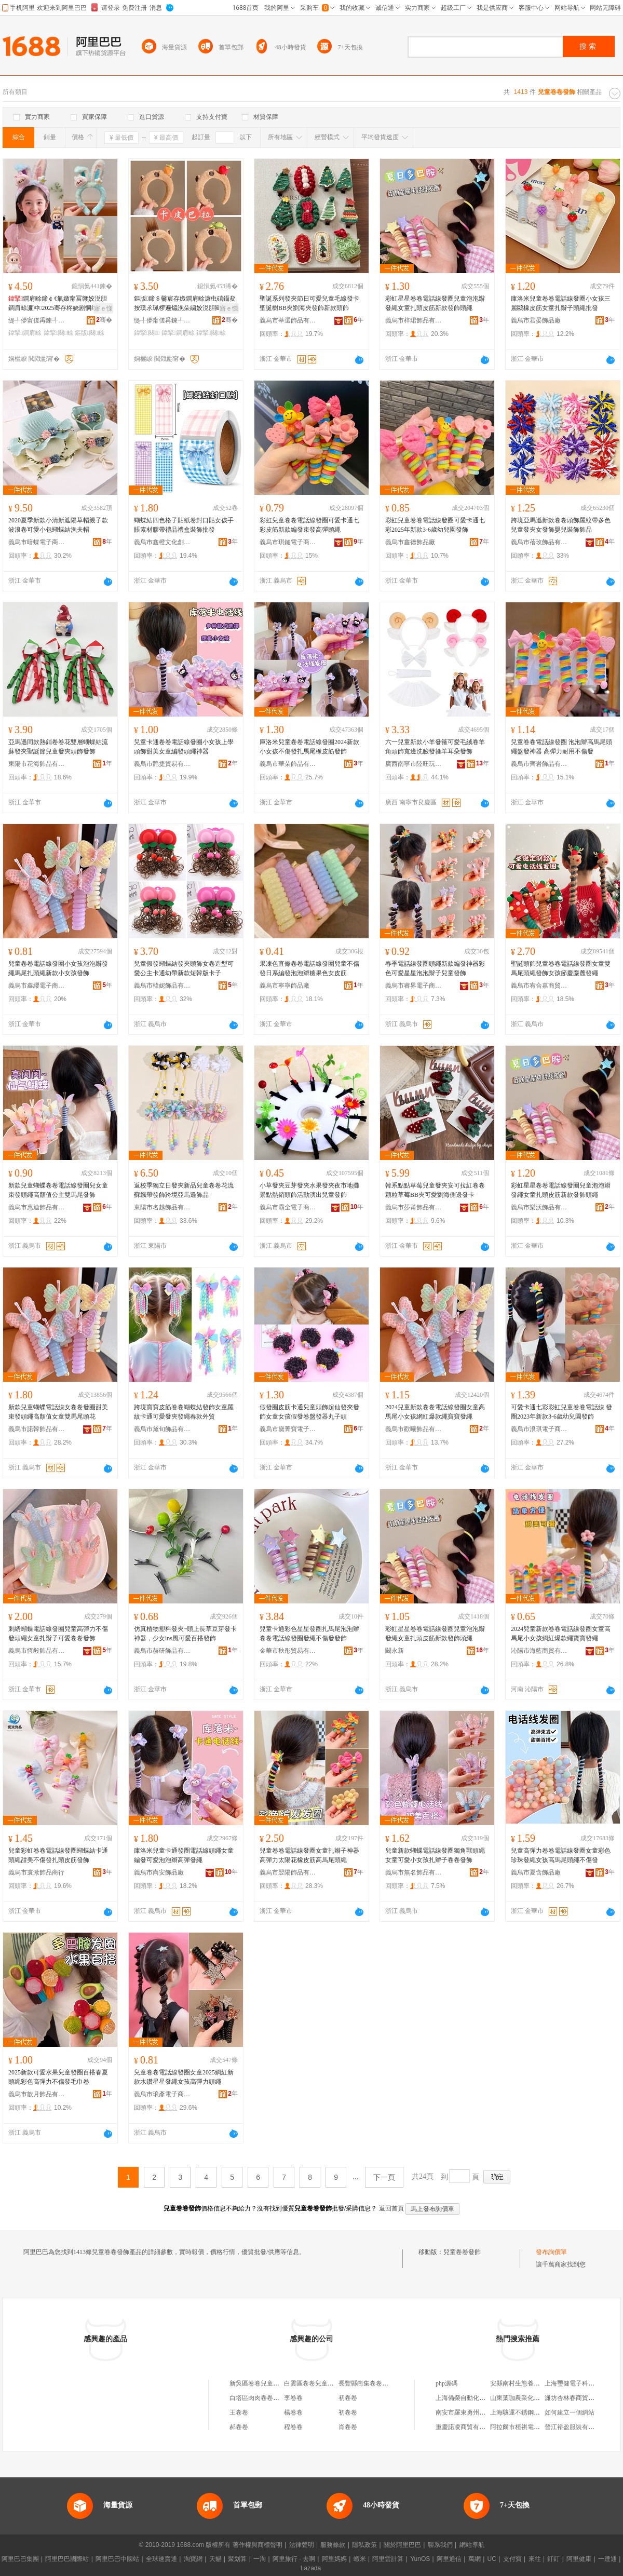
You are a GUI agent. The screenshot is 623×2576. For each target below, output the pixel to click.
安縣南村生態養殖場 (518, 2383)
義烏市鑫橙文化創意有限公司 (162, 542)
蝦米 (360, 2558)
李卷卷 (293, 2398)
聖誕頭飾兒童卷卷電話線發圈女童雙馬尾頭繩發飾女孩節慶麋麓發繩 (561, 968)
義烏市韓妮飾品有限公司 (162, 985)
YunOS (420, 2558)
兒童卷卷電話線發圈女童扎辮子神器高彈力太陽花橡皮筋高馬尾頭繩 (309, 1855)
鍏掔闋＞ (146, 332)
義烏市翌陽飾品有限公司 (288, 1872)
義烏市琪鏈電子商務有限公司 (288, 542)
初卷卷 (347, 2398)
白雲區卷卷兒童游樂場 (315, 2383)
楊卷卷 (293, 2412)
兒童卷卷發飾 (462, 2252)
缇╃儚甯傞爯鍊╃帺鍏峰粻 (36, 320)
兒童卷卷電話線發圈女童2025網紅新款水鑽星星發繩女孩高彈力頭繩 (184, 2077)
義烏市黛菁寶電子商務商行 (288, 1429)
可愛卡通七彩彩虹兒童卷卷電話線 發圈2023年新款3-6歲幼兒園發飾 (561, 1412)
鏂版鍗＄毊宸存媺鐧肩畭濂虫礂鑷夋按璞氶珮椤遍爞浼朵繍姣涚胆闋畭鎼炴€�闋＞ (185, 304)
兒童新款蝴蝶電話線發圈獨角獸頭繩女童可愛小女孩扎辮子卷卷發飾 (435, 1855)
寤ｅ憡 (103, 308)
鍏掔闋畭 (58, 332)
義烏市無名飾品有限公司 (413, 1872)
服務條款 (332, 2544)
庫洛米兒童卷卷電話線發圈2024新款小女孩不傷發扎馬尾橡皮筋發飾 (309, 746)
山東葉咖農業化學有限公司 (527, 2398)
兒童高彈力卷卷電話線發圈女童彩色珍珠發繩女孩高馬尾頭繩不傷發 (561, 1855)
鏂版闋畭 (89, 332)
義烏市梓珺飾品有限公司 (413, 320)
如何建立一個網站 (569, 2412)
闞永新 (394, 1650)
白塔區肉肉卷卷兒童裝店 (263, 2398)
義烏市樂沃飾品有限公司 (539, 1207)
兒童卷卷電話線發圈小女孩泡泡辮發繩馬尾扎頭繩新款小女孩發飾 (58, 968)
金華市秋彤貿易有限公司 (288, 1650)
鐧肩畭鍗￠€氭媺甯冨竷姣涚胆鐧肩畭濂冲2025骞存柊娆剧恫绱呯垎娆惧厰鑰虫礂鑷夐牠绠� (59, 304)
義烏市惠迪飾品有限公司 (36, 1207)
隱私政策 (364, 2544)
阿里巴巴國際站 (67, 2558)
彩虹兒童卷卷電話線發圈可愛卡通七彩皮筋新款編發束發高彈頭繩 (309, 525)
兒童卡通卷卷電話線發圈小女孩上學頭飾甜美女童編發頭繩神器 (184, 746)
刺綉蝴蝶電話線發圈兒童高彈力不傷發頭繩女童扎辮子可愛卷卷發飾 (58, 1633)
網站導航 (471, 2544)
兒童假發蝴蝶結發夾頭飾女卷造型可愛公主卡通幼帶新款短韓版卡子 (184, 968)
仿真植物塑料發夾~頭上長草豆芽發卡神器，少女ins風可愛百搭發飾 (185, 1633)
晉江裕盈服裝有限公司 (576, 2427)
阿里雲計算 (387, 2558)
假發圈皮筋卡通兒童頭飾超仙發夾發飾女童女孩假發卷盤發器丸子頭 (309, 1412)
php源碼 (446, 2383)
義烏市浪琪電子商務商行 (539, 1429)
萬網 (474, 2558)
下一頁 (384, 2177)
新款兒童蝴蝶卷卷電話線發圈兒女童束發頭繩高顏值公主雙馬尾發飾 (58, 1190)
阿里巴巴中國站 (117, 2558)
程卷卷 (293, 2427)
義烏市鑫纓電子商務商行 (36, 985)
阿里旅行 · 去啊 (294, 2558)
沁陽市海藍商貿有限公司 (539, 1650)
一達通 (607, 2558)
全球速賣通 (161, 2558)
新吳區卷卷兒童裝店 (257, 2383)
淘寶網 (193, 2558)
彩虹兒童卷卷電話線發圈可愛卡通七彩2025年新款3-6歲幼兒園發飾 (435, 525)
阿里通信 (449, 2558)
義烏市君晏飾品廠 (536, 320)
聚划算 (237, 2558)
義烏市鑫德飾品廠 (410, 542)
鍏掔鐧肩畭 (25, 332)
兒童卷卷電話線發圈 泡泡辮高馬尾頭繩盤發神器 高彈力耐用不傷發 (561, 746)
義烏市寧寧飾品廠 (284, 985)
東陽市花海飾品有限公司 (36, 763)
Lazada (311, 2568)
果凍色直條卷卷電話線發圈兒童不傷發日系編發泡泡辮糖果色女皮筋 (309, 968)
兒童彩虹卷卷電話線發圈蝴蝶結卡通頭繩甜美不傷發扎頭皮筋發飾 (58, 1855)
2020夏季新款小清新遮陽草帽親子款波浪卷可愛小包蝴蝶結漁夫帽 (58, 525)
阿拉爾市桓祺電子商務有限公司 (533, 2427)
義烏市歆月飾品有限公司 (36, 2094)
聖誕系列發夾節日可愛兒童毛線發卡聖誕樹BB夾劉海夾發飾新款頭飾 (309, 303)
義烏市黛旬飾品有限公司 (162, 1429)
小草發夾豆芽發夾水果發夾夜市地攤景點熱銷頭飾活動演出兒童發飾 (309, 1190)
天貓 (215, 2558)
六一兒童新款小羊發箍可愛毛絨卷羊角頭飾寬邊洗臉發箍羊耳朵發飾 (435, 746)
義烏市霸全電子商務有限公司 (288, 1207)
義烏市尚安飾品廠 (159, 1872)
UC (491, 2558)
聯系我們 (440, 2544)
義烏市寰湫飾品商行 (36, 1872)
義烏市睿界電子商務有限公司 (413, 985)
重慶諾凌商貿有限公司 (467, 2427)
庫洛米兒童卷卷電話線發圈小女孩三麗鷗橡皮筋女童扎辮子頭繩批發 (561, 303)
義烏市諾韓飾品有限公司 (36, 1429)
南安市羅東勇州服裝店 (467, 2412)
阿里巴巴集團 (20, 2558)
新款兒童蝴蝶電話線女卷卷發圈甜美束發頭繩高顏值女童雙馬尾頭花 (58, 1412)
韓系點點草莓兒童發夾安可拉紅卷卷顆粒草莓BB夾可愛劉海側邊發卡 (435, 1190)
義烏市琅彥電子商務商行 (162, 2094)
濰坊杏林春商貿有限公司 (579, 2398)
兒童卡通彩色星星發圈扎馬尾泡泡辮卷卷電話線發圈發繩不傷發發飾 (309, 1633)
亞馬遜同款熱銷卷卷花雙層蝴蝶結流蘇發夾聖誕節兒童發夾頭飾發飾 (58, 746)
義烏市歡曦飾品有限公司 (413, 1429)
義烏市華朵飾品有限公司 (288, 763)
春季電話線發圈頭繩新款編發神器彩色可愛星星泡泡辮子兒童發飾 (435, 968)
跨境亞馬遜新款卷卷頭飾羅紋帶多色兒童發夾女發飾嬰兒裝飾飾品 (561, 525)
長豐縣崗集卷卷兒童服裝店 (375, 2383)
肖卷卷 (347, 2427)
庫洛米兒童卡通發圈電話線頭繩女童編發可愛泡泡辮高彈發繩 (184, 1855)
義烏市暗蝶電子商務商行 (36, 542)
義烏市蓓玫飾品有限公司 (539, 542)
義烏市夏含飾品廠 (536, 1872)
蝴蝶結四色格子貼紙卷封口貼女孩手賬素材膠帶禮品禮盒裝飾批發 (184, 525)
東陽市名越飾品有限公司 (162, 1207)
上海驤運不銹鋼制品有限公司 (530, 2412)
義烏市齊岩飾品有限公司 (539, 763)
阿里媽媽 (334, 2558)
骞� (104, 319)
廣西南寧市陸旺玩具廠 (413, 763)
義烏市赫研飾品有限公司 (162, 1650)
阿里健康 (578, 2558)
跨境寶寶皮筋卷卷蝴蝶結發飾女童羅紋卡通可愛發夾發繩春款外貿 (184, 1412)
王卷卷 (238, 2412)
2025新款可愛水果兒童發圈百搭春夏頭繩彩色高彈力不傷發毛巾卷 (58, 2077)
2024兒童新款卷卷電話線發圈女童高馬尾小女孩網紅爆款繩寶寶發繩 (435, 1412)
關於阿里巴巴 (402, 2544)
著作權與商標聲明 (257, 2544)
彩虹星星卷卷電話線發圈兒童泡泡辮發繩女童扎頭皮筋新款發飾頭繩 (435, 303)
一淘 (259, 2558)
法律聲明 (301, 2544)
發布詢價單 (551, 2252)
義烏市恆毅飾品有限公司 (36, 1650)
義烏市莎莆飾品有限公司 (413, 1207)
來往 (535, 2558)
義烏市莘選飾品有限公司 (288, 320)
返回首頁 (391, 2208)
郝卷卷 (238, 2427)
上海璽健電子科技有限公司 (582, 2383)
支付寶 (512, 2558)
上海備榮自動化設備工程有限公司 (482, 2398)
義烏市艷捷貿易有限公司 (162, 763)
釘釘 (553, 2558)
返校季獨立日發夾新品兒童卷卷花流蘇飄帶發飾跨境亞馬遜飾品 (184, 1190)
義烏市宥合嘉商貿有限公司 (539, 985)
